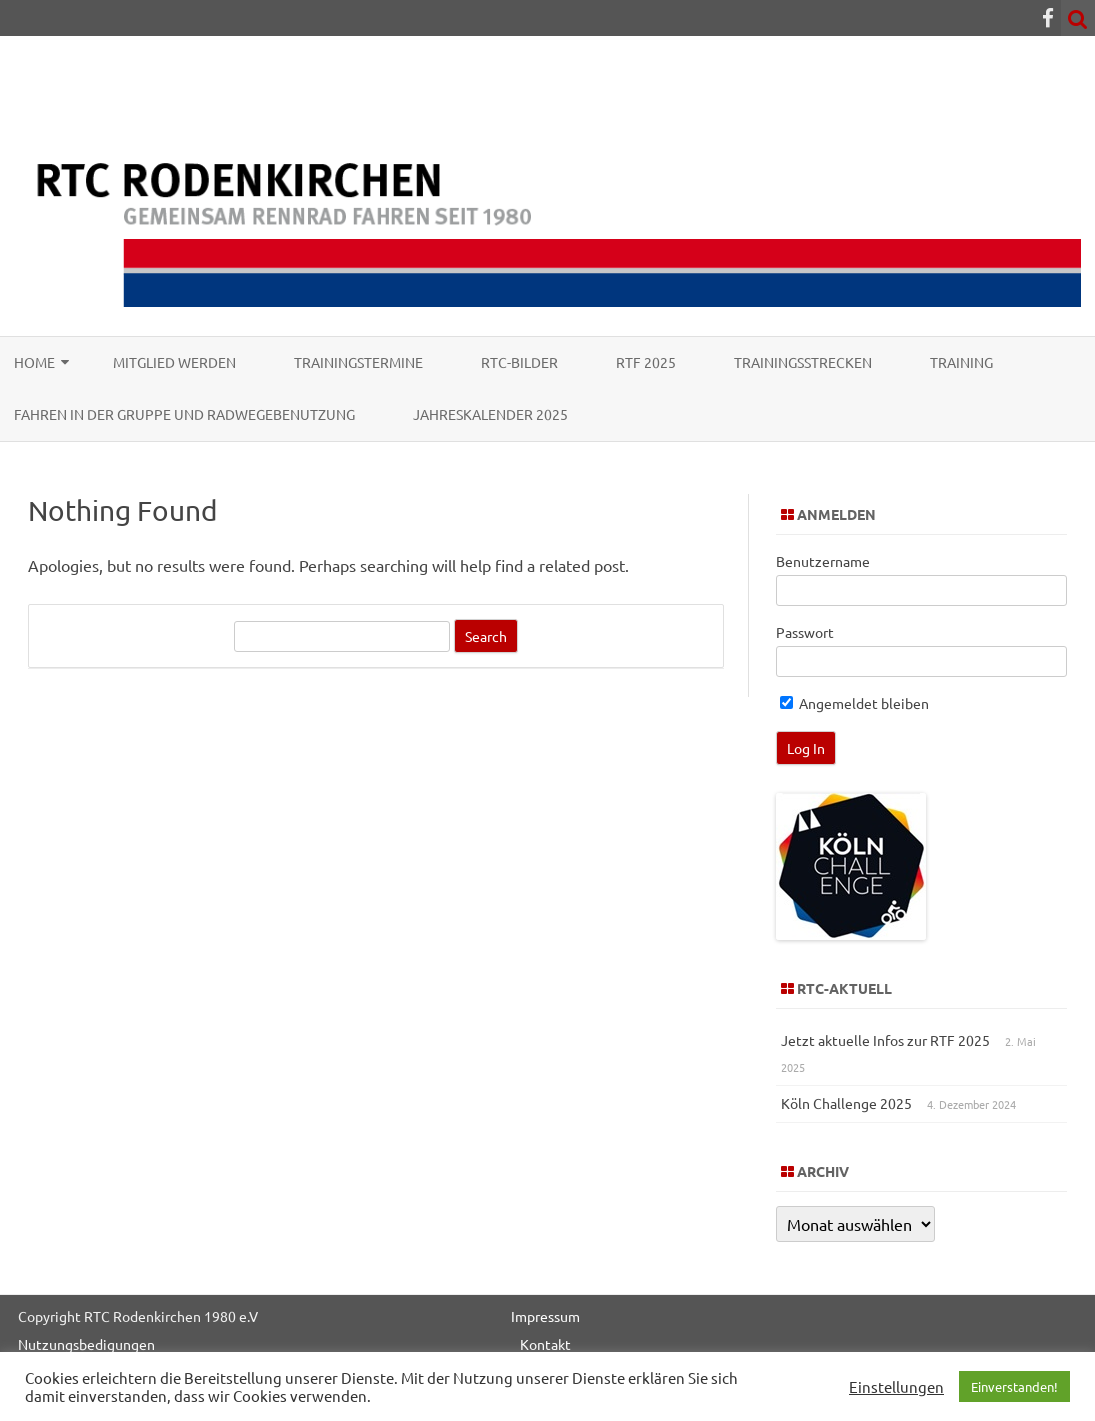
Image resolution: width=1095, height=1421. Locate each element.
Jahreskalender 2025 (490, 414)
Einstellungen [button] (896, 1387)
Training (961, 362)
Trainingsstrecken (803, 362)
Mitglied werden (174, 362)
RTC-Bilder (519, 362)
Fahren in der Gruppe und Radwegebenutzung (184, 414)
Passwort (805, 632)
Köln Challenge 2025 (846, 1103)
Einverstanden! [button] (1014, 1386)
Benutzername (823, 561)
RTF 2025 (646, 362)
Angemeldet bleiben (854, 703)
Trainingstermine (358, 362)
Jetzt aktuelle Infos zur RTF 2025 (885, 1040)
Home (34, 362)
